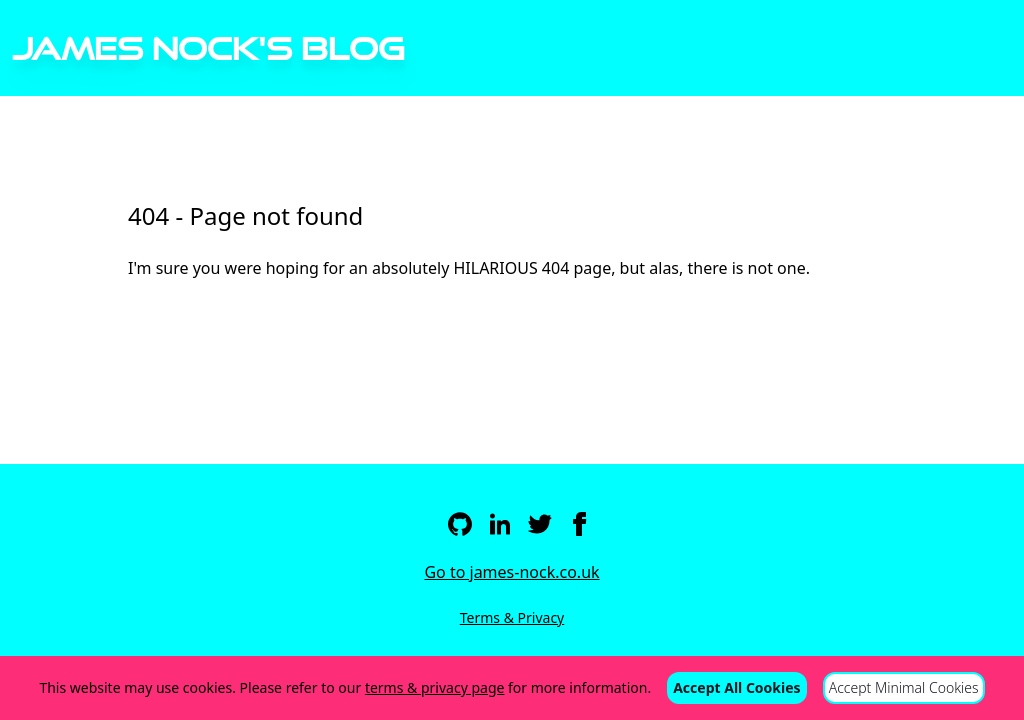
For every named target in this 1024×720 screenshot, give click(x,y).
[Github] (460, 524)
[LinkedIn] (500, 524)
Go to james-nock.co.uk (511, 572)
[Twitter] (540, 524)
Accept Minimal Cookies (904, 687)
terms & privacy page (435, 687)
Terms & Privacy (512, 617)
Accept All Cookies (736, 687)
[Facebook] (580, 524)
